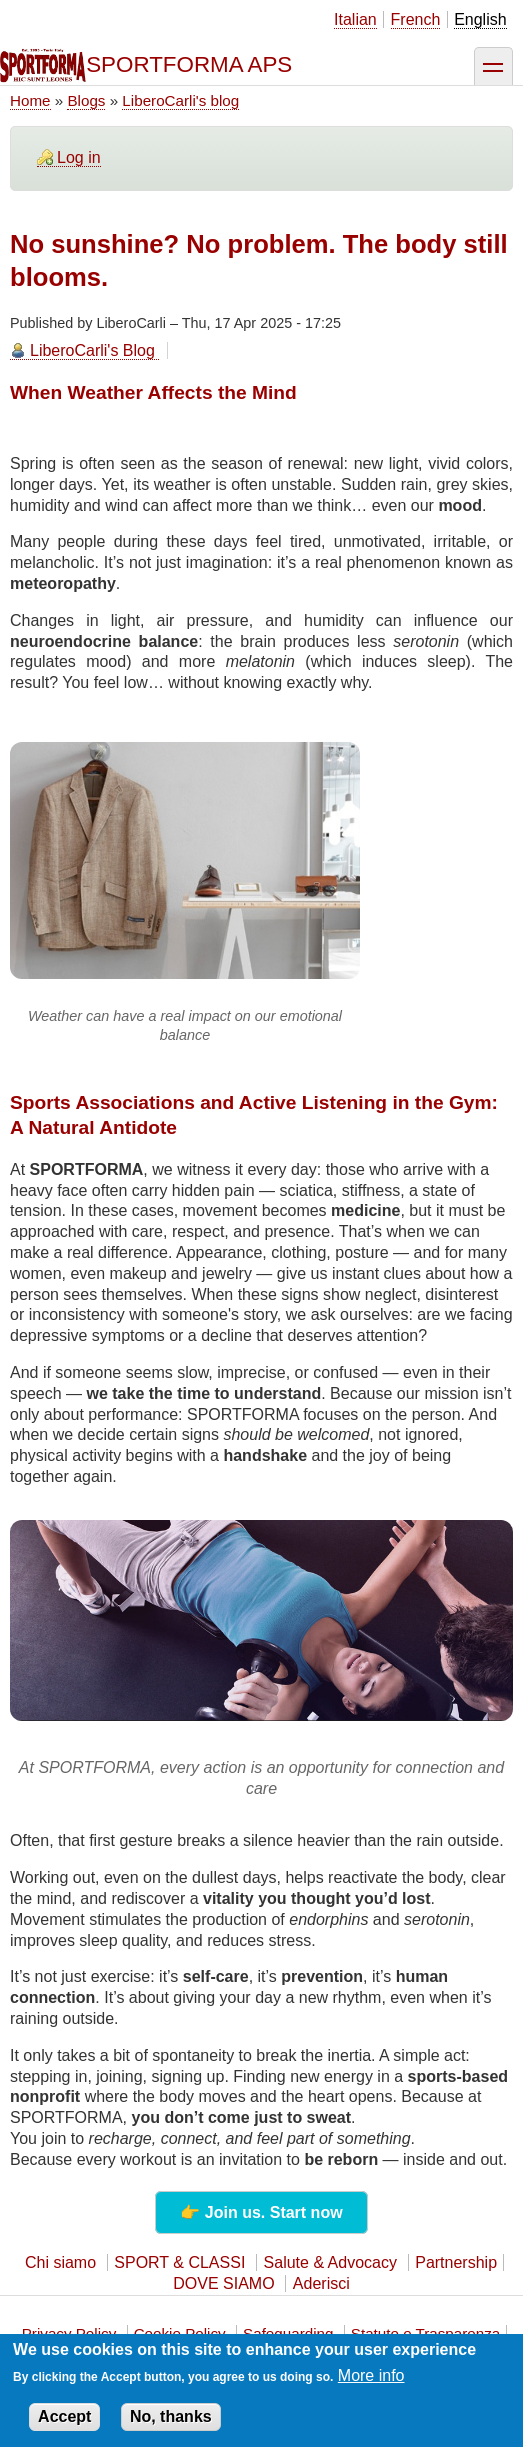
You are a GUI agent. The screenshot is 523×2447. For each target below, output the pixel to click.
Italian (355, 19)
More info (371, 2385)
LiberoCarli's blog (180, 100)
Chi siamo (60, 2262)
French (416, 19)
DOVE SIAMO (223, 2283)
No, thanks (171, 2426)
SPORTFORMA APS (189, 64)
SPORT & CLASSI (179, 2262)
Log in (79, 157)
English (480, 19)
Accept (64, 2426)
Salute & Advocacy (330, 2262)
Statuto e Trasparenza (425, 2333)
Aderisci (321, 2283)
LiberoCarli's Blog (92, 350)
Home (30, 100)
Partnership (456, 2262)
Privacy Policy (69, 2333)
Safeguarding (288, 2333)
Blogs (86, 100)
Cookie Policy (180, 2333)
